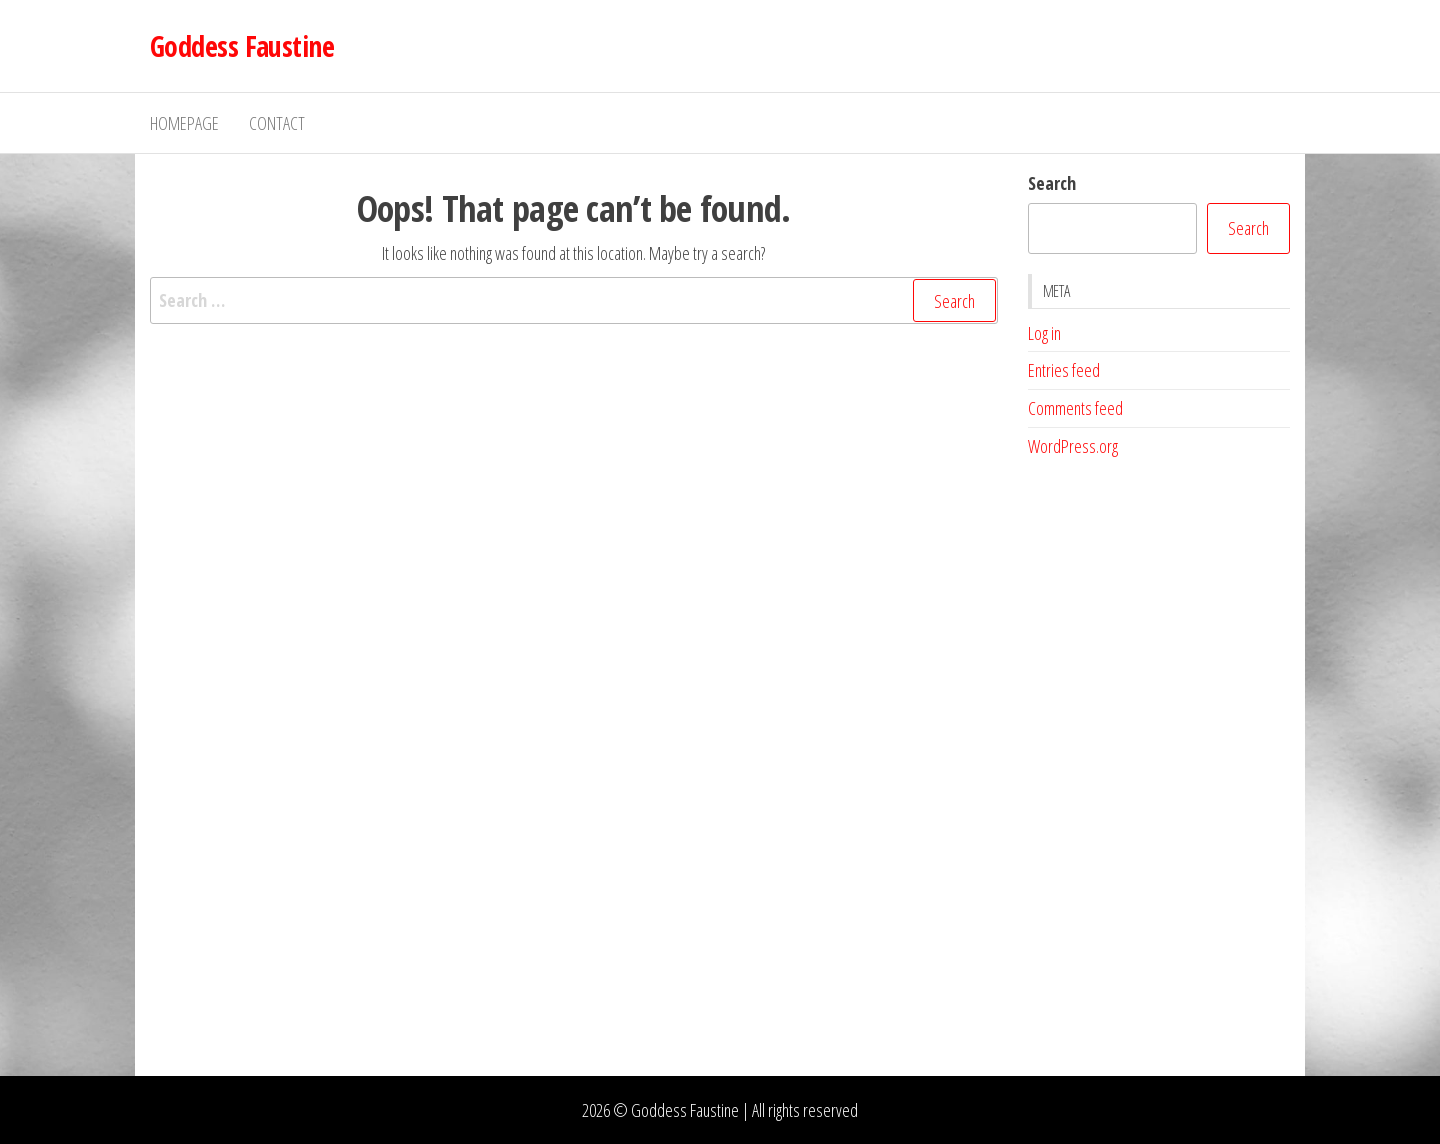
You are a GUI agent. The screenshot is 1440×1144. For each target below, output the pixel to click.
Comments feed (1075, 408)
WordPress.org (1073, 446)
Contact (277, 123)
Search (1052, 183)
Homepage (184, 123)
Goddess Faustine (242, 46)
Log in (1044, 333)
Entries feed (1064, 370)
